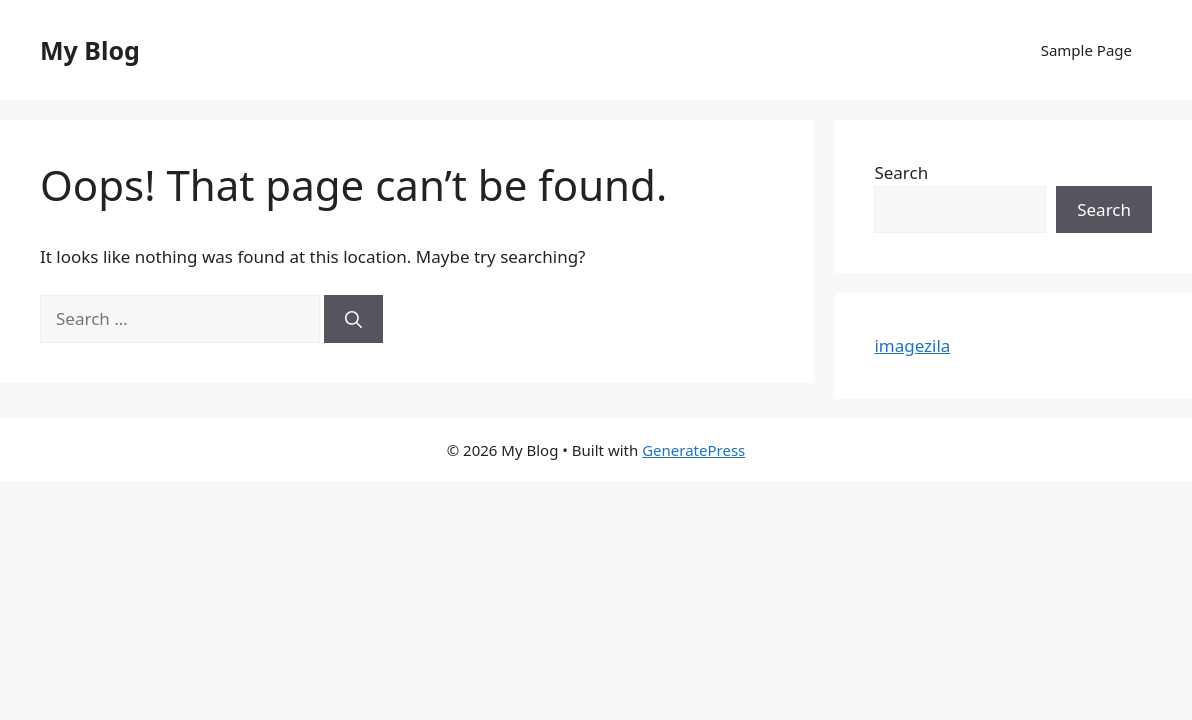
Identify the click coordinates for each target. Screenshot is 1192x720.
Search (901, 172)
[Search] (353, 319)
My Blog (90, 50)
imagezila (912, 345)
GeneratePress (693, 450)
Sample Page (1086, 50)
